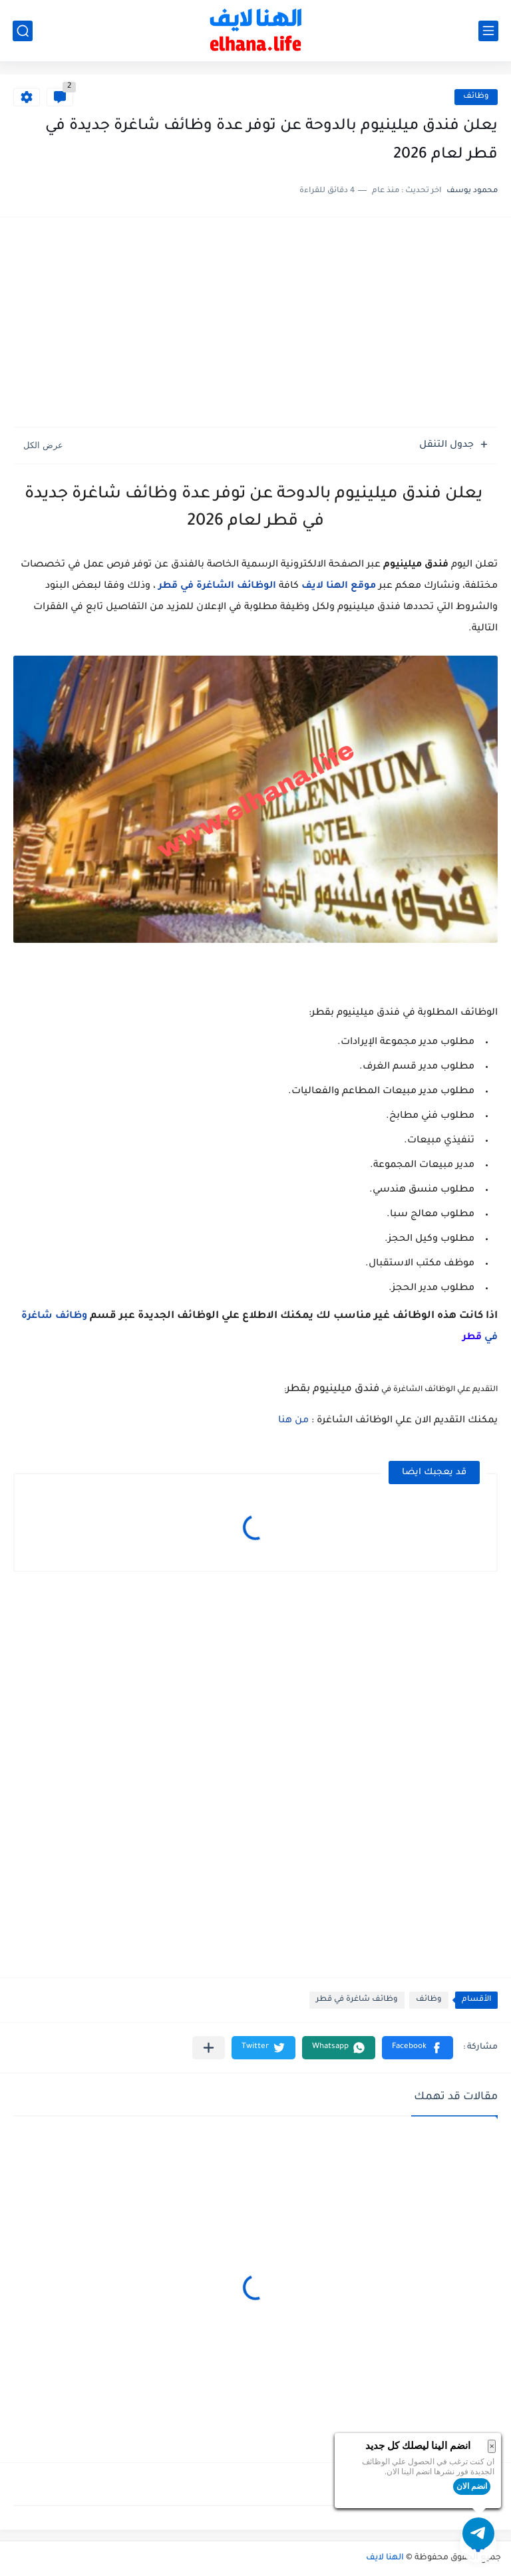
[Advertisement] (255, 324)
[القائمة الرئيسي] (488, 31)
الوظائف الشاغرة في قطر (217, 586)
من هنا (293, 1421)
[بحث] (23, 31)
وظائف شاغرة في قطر (357, 2000)
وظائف (476, 96)
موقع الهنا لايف (338, 586)
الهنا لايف (385, 2558)
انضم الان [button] (471, 2486)
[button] (417, 2047)
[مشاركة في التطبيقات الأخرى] (208, 2047)
